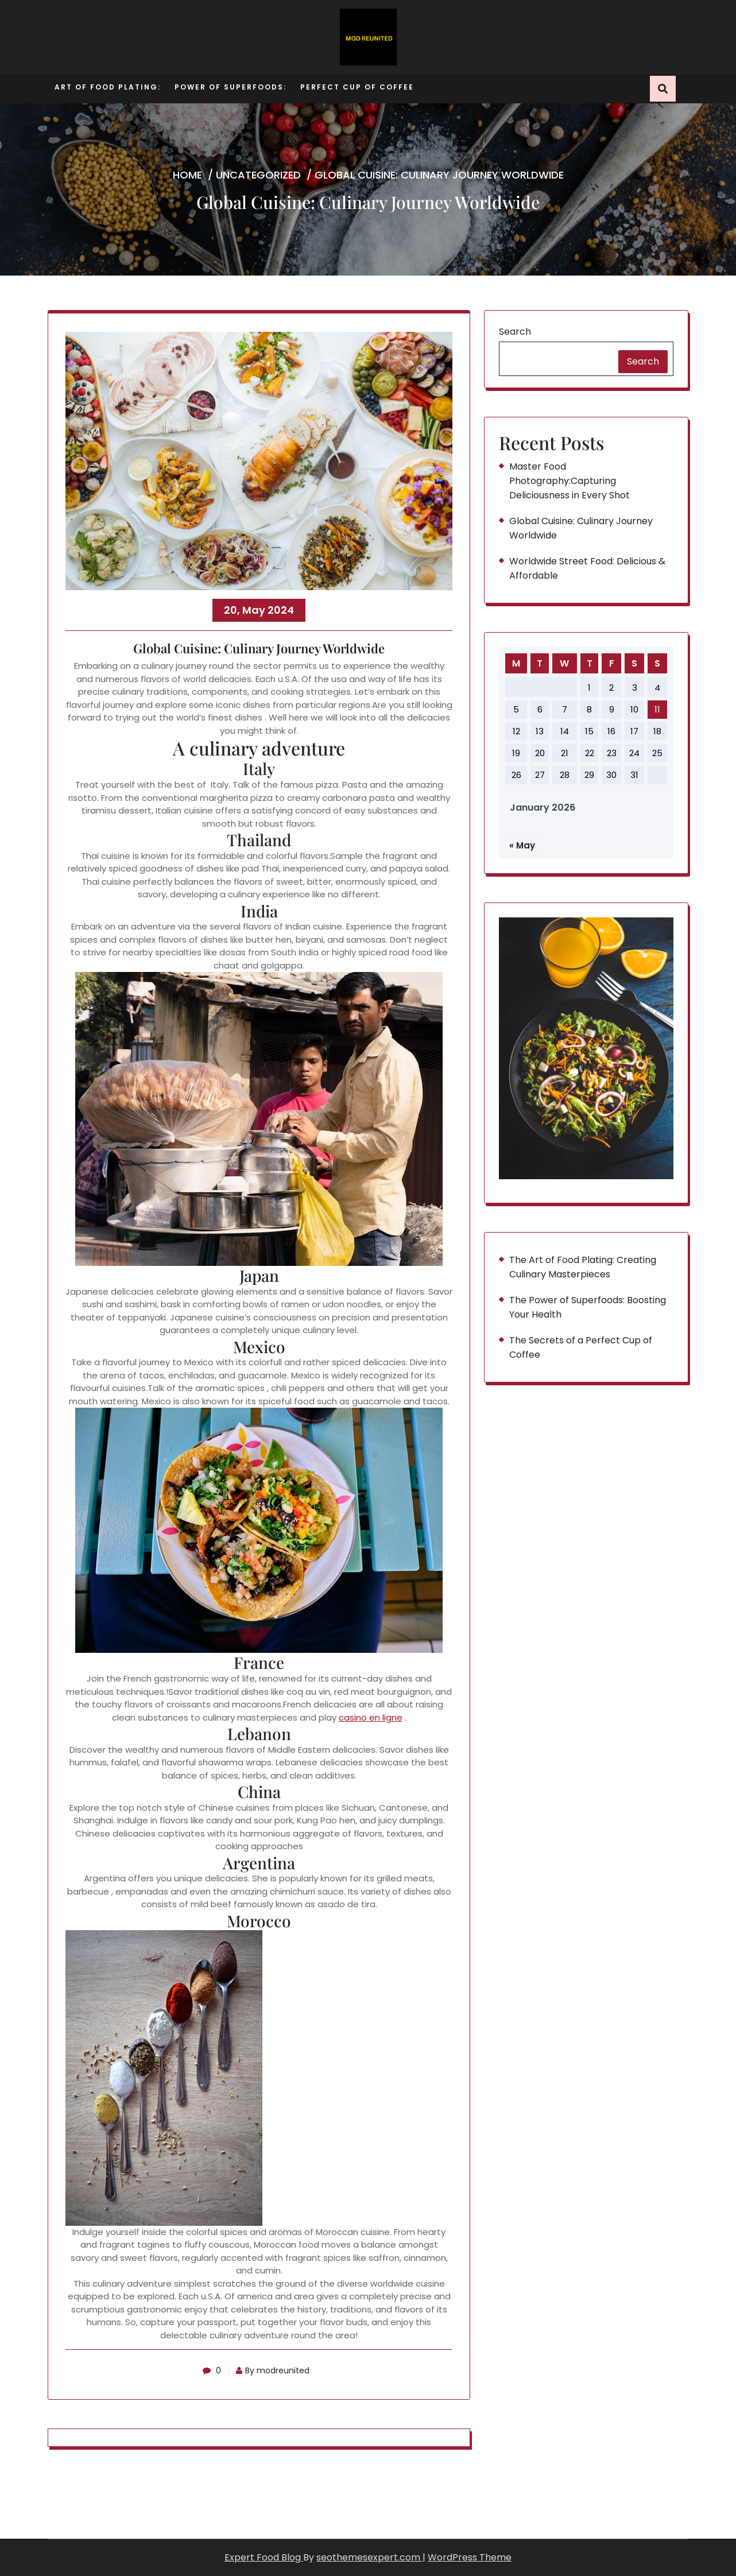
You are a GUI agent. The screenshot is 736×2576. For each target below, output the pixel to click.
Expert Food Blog (263, 2557)
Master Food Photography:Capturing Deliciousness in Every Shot (569, 481)
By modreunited (274, 2370)
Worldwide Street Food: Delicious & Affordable (587, 568)
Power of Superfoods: (230, 87)
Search (515, 331)
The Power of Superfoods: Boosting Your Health (587, 1307)
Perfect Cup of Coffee (357, 87)
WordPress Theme (470, 2557)
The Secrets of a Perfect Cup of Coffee (580, 1347)
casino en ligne (370, 1717)
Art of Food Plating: (108, 87)
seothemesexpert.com (369, 2557)
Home (187, 175)
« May (522, 845)
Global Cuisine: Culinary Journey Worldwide (581, 528)
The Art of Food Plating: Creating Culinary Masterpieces (582, 1267)
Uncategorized (258, 175)
